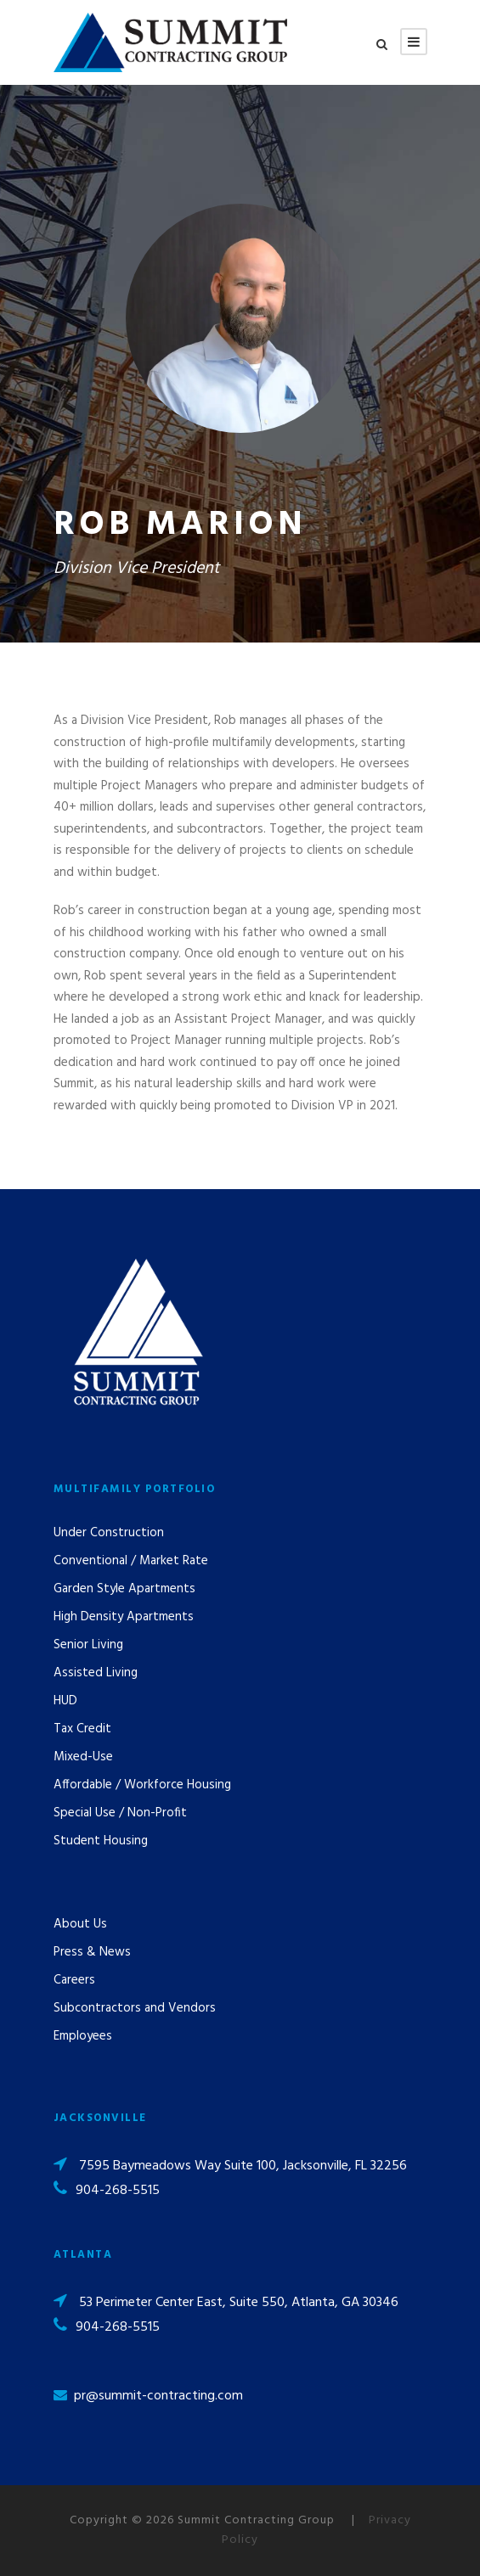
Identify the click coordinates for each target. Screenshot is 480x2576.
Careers (74, 1980)
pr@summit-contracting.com (158, 2396)
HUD (65, 1701)
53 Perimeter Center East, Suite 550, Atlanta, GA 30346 (238, 2303)
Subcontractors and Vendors (135, 2008)
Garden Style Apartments (124, 1589)
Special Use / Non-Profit (120, 1813)
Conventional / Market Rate (131, 1561)
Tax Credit (82, 1729)
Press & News (92, 1952)
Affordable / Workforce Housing (142, 1785)
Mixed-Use (83, 1757)
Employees (83, 2036)
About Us (80, 1924)
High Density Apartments (124, 1617)
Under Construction (109, 1533)
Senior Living (88, 1645)
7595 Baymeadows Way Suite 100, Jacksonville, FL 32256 (243, 2166)
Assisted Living (96, 1673)
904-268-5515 (118, 2191)
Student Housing (101, 1841)
